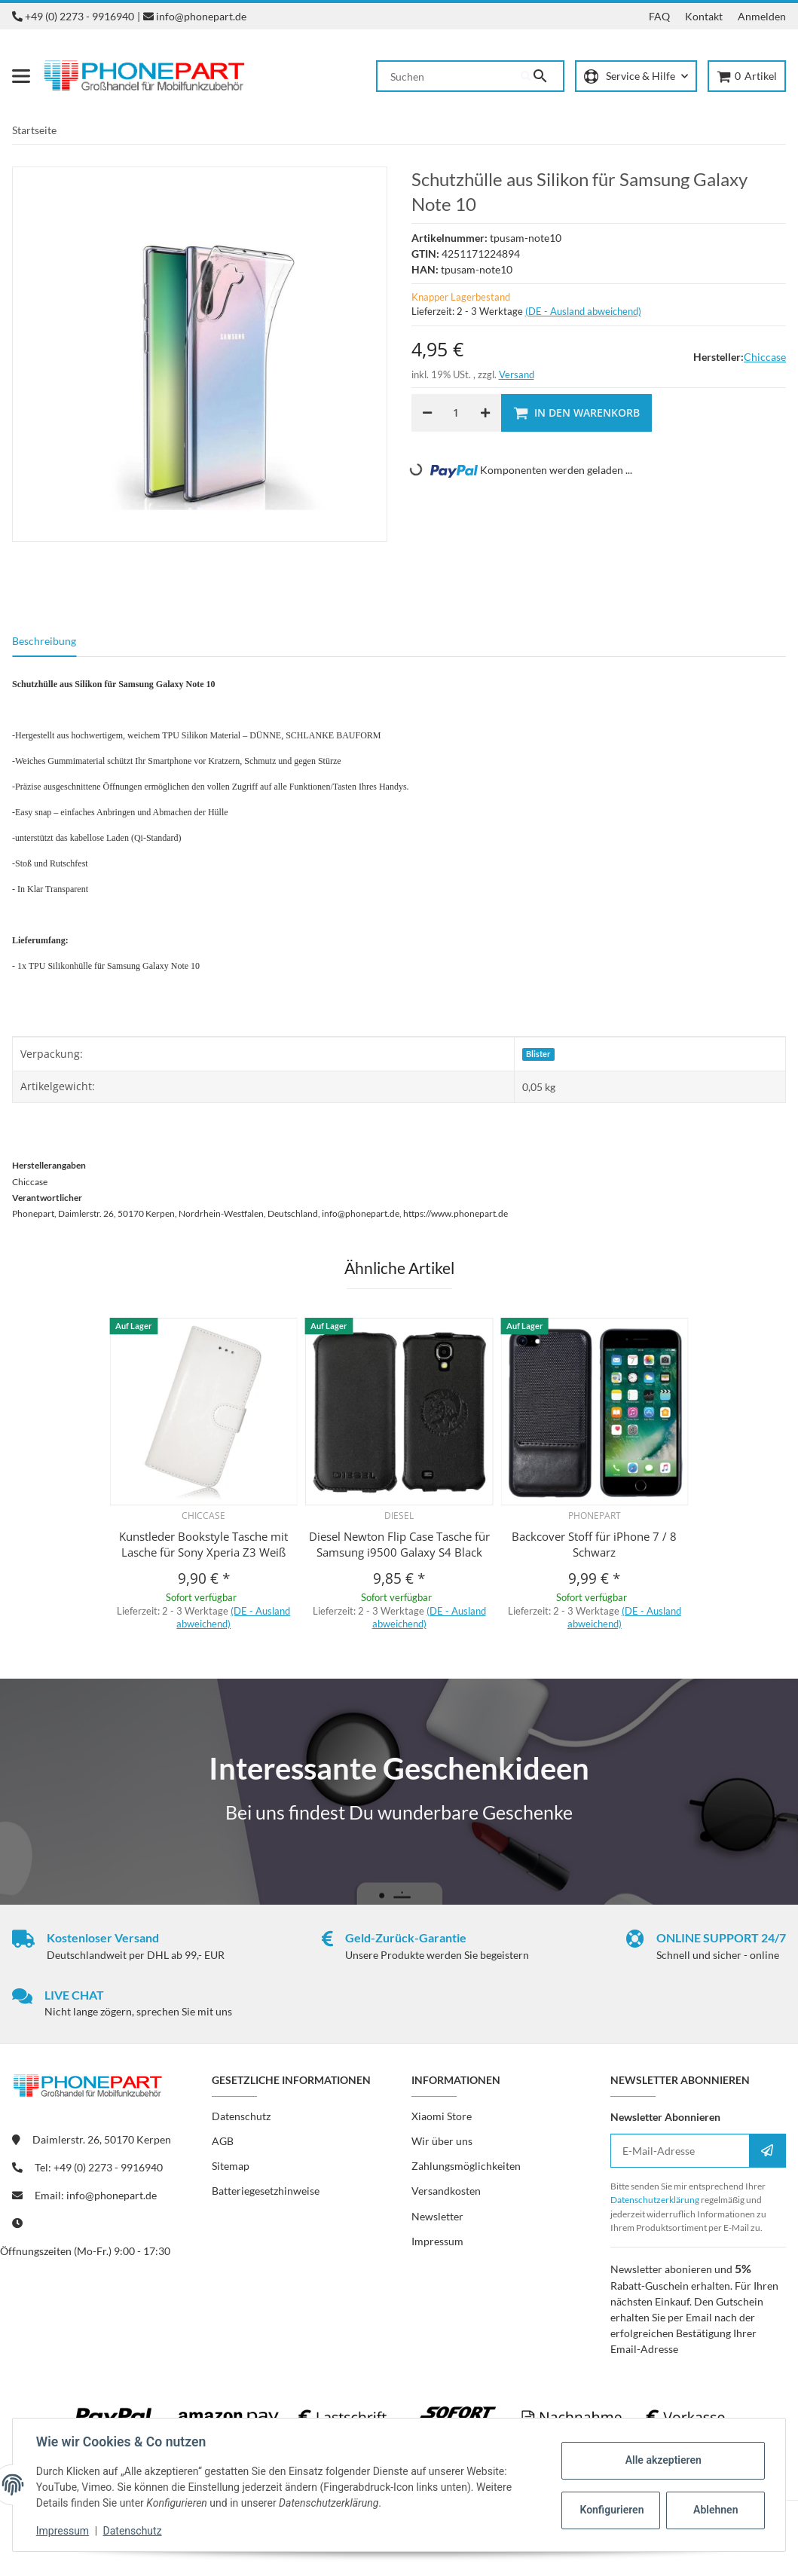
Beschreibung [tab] (44, 640)
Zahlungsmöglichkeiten (466, 2165)
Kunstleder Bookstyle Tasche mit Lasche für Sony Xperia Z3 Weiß (203, 1544)
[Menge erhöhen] (485, 413)
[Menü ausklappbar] (21, 76)
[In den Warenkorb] (576, 413)
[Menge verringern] (427, 413)
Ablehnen (715, 2510)
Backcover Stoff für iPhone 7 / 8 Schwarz (594, 1544)
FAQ (659, 16)
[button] (636, 76)
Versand (516, 374)
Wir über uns (441, 2140)
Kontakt (704, 16)
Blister (538, 1054)
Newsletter (437, 2216)
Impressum (63, 2531)
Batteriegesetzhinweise (266, 2190)
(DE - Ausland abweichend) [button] (583, 311)
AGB (223, 2140)
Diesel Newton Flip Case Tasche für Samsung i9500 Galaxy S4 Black (399, 1544)
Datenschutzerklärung (654, 2199)
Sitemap (230, 2165)
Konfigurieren (611, 2510)
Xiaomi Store (441, 2116)
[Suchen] (449, 76)
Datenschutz (133, 2531)
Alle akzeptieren (662, 2460)
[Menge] (456, 413)
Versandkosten (446, 2190)
